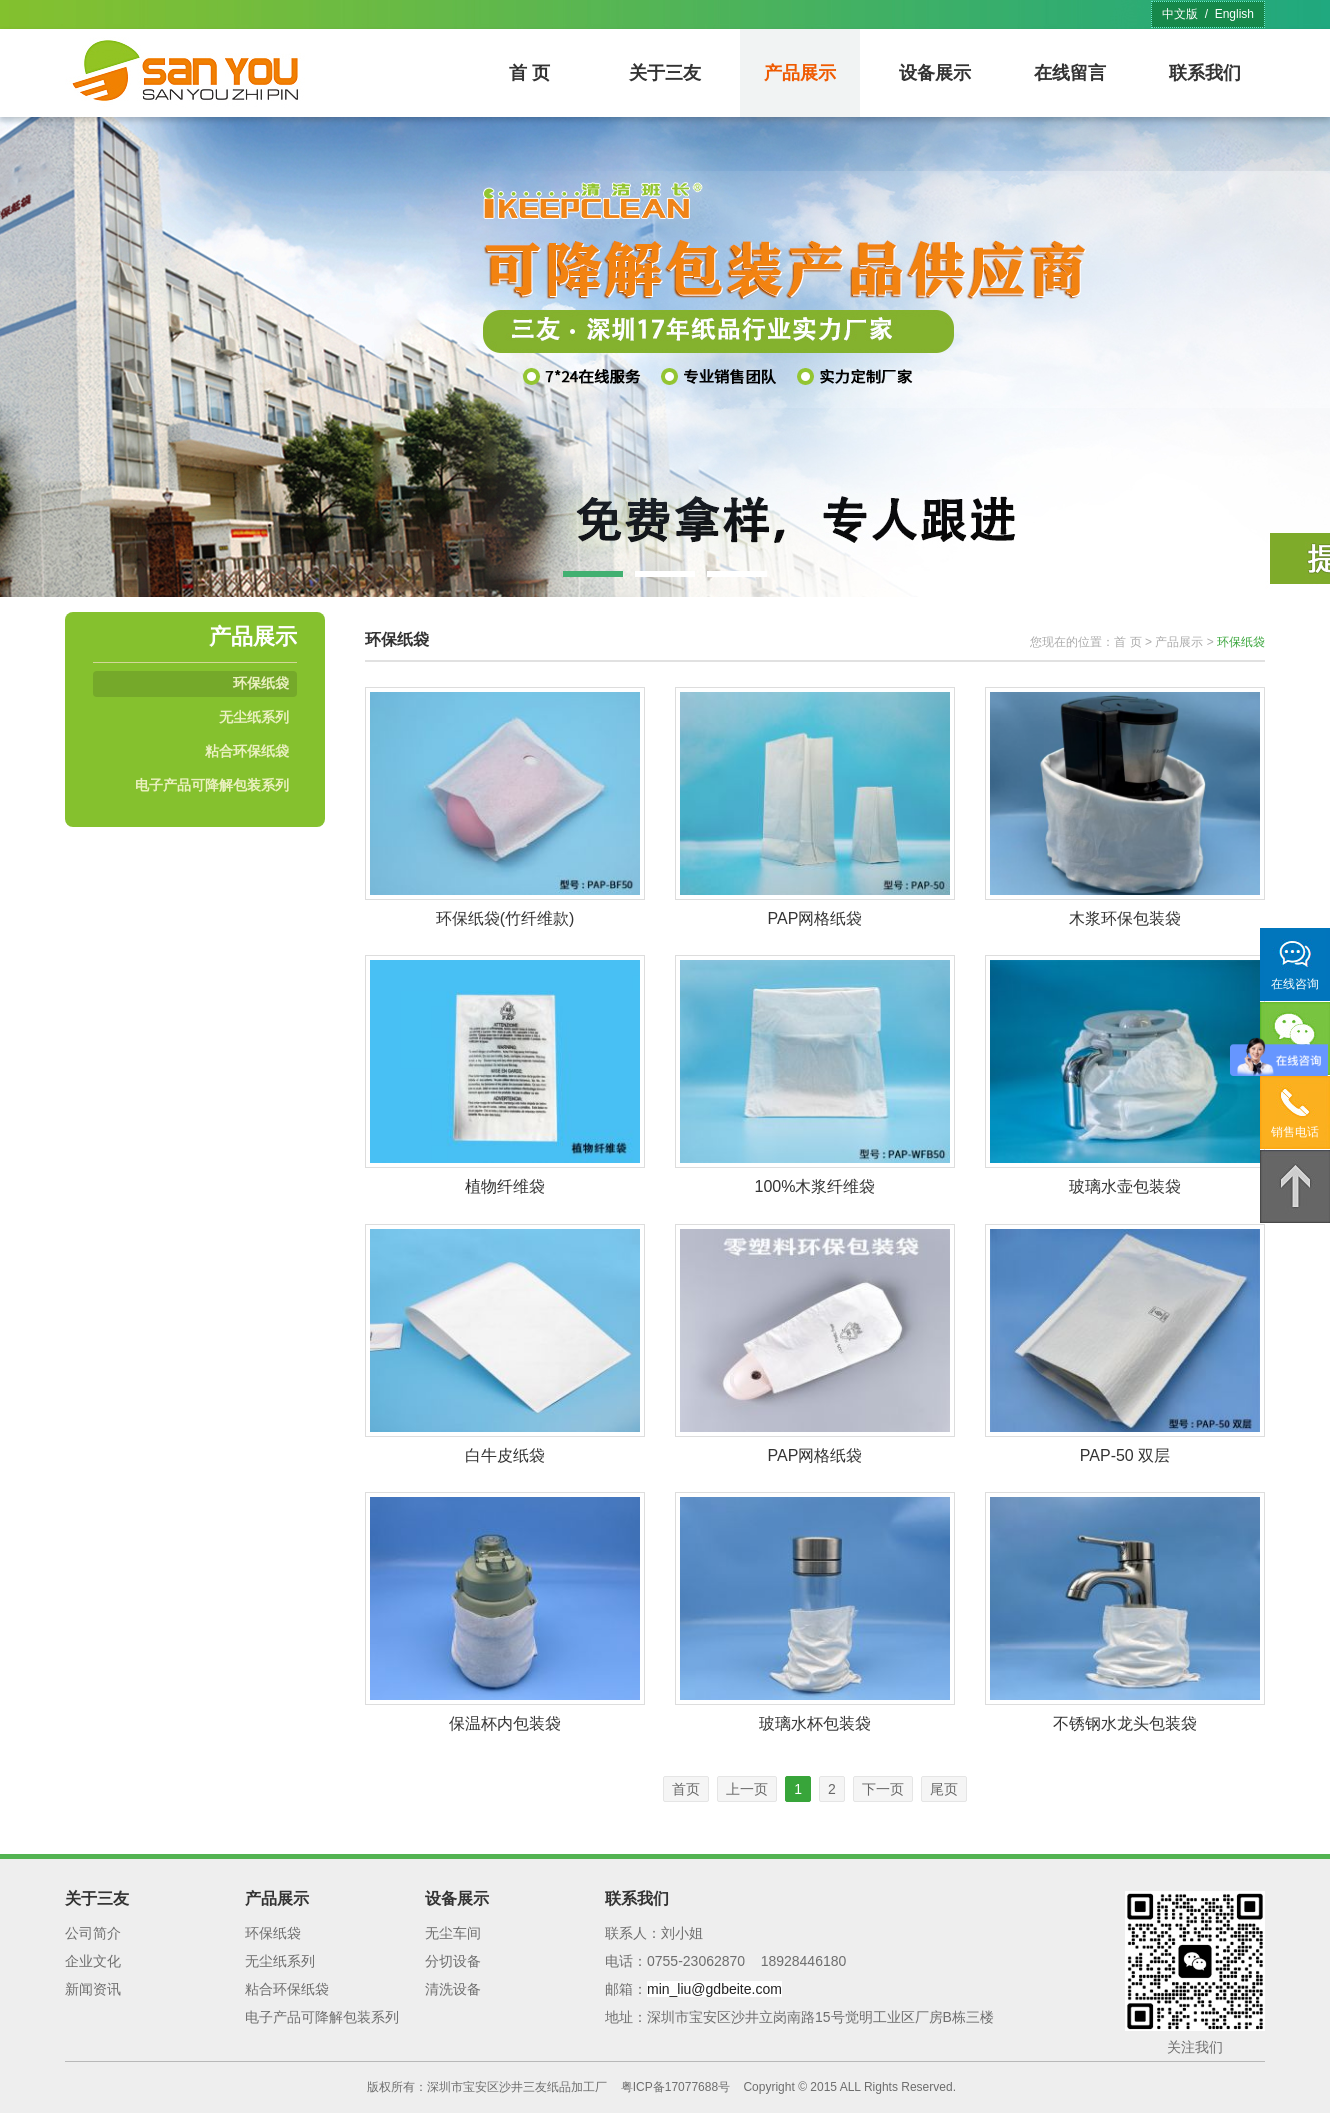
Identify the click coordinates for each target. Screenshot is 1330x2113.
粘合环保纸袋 (247, 751)
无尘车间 (453, 1933)
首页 (686, 1789)
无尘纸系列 (254, 717)
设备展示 (935, 73)
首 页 (529, 73)
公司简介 (93, 1933)
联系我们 (1205, 73)
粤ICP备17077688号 (675, 2087)
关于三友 (665, 73)
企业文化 (93, 1961)
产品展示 (800, 73)
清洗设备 (453, 1989)
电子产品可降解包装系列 (212, 785)
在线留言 (1070, 73)
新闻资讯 (93, 1989)
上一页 (747, 1789)
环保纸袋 (261, 683)
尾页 (944, 1789)
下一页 (883, 1789)
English (1234, 14)
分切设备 (453, 1961)
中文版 (1180, 14)
